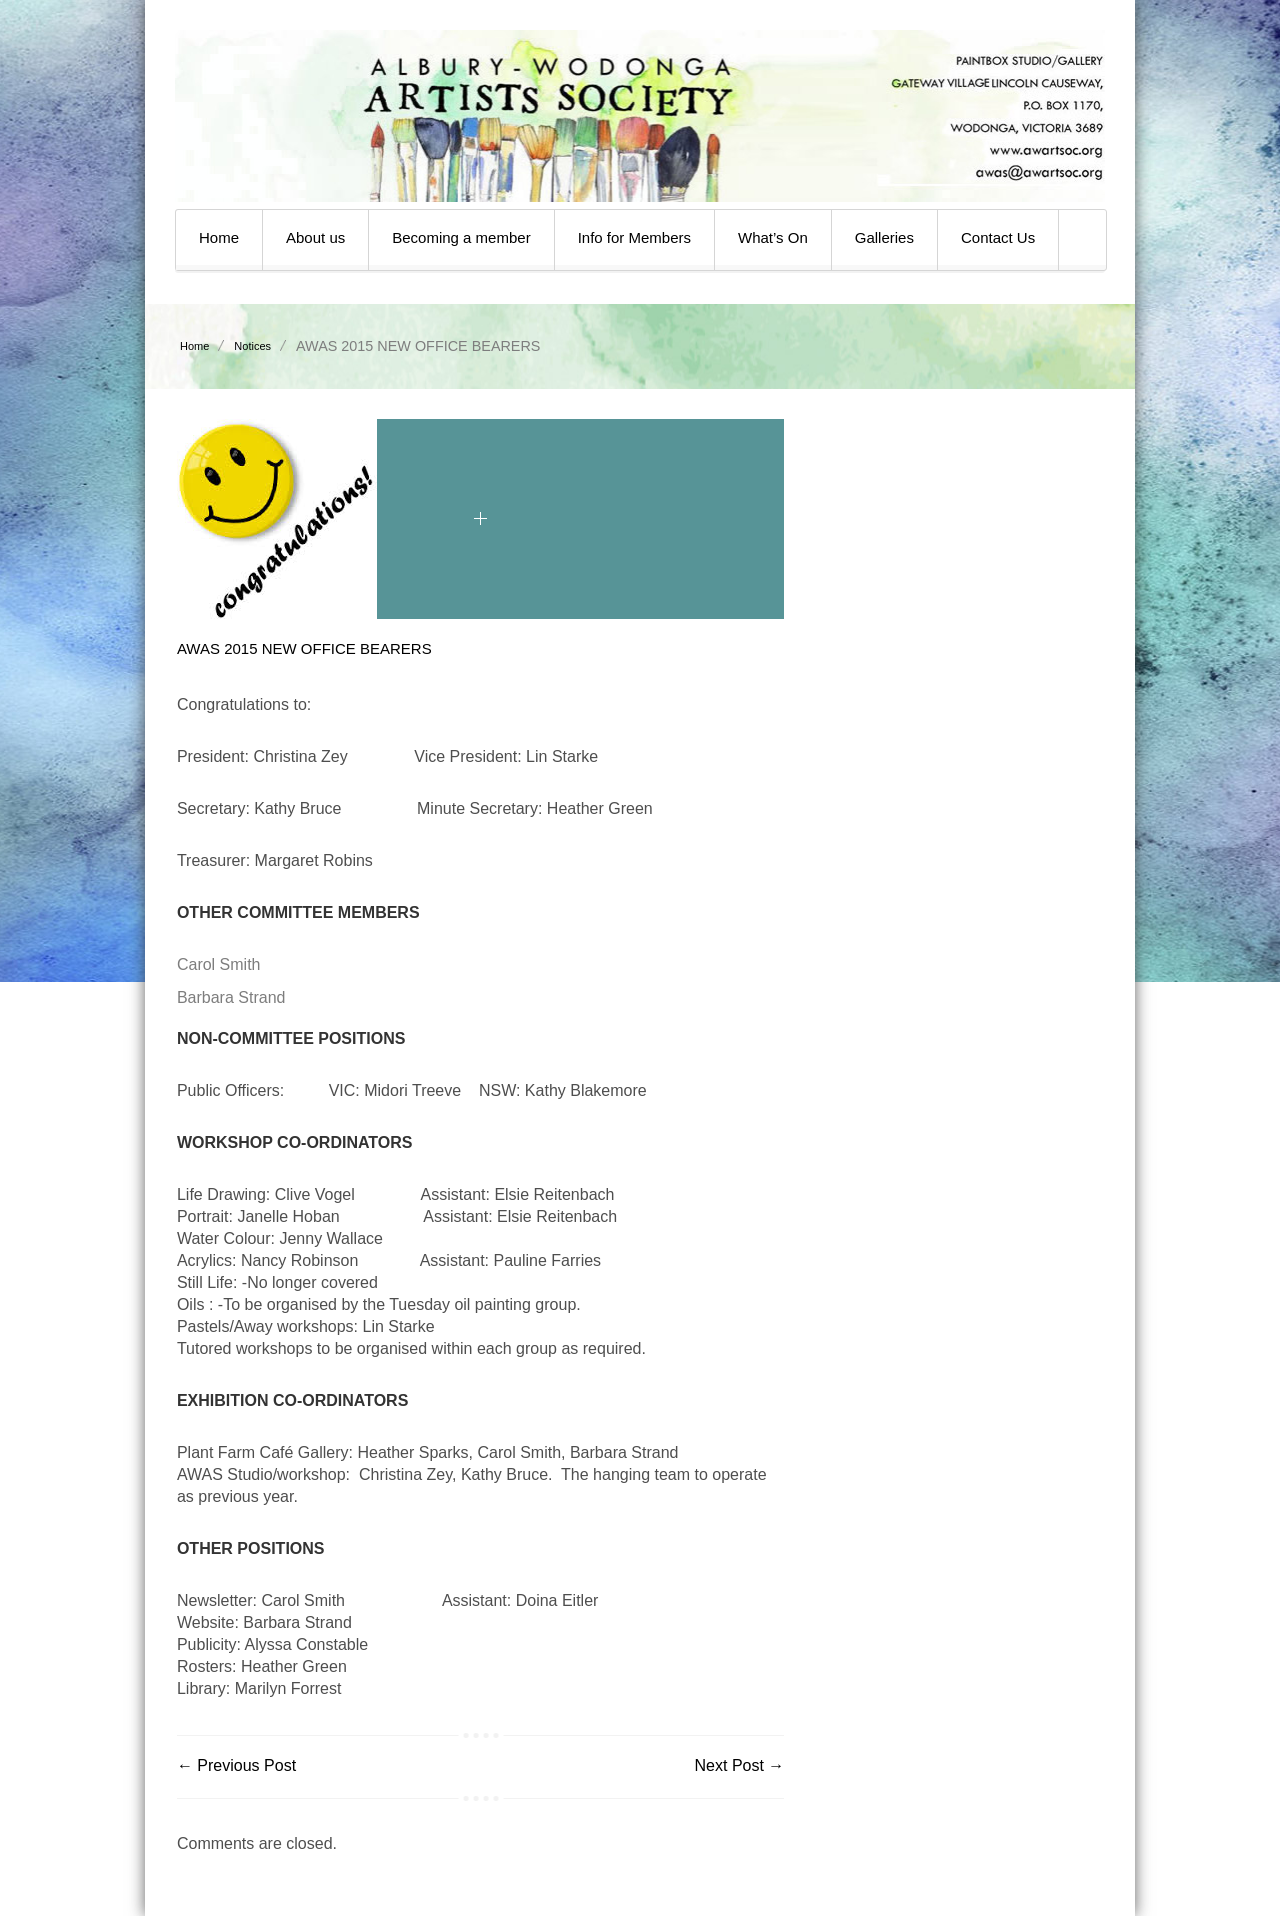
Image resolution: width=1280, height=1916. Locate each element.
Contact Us (998, 237)
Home (219, 237)
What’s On (773, 237)
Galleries (884, 237)
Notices (252, 346)
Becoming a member (461, 237)
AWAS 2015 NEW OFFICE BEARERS (304, 648)
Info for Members (634, 237)
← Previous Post (236, 1765)
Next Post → (740, 1765)
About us (315, 237)
